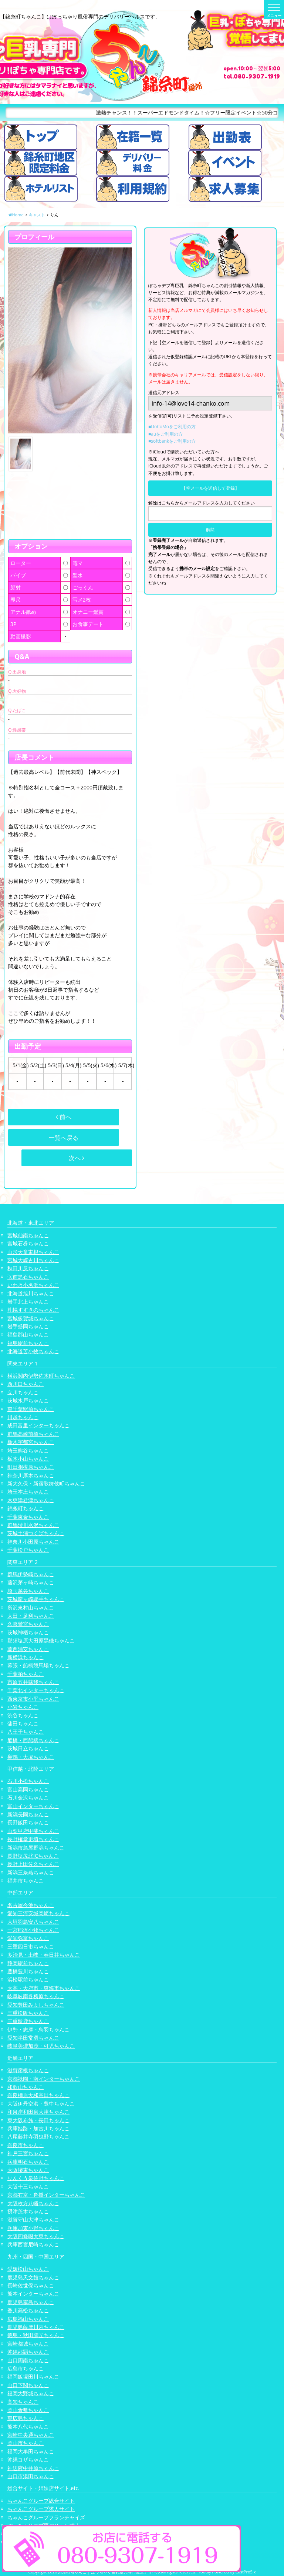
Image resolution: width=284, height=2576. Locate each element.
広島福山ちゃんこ (28, 2318)
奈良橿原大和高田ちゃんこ (38, 2095)
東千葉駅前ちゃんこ (30, 1408)
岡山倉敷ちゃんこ (28, 2409)
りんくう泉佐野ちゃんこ (35, 2177)
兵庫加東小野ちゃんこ (33, 2227)
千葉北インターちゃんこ (35, 1690)
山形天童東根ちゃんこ (33, 1251)
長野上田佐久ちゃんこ (33, 1863)
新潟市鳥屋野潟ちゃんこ (35, 1847)
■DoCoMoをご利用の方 (172, 426)
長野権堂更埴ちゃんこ (33, 1839)
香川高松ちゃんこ (28, 2310)
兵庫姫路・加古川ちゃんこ (38, 2128)
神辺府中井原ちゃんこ (33, 2468)
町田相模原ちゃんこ (30, 1466)
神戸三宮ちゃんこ (28, 2153)
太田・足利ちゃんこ (30, 1615)
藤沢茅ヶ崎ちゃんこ (30, 1582)
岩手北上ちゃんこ (28, 1301)
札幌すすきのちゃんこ (33, 1309)
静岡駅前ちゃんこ (28, 1963)
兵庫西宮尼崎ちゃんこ (33, 2244)
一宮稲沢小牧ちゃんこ (33, 1929)
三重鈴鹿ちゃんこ (28, 2020)
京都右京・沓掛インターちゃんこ (46, 2194)
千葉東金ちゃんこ (28, 1516)
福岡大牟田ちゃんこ (30, 2451)
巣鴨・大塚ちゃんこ (30, 1756)
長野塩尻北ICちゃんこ (33, 1855)
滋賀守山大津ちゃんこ (33, 2219)
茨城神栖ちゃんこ (28, 1632)
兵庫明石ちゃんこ (28, 2161)
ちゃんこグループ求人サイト (41, 2508)
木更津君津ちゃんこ (30, 1500)
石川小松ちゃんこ (28, 1780)
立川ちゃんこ (22, 1392)
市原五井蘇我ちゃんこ (33, 1681)
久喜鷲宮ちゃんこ (28, 1623)
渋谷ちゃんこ (22, 1715)
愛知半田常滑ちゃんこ (33, 2037)
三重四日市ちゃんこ (30, 1946)
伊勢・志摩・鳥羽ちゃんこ (38, 2029)
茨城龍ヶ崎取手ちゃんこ (35, 1598)
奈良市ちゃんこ (25, 2145)
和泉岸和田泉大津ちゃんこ (38, 2111)
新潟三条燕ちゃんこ (30, 1872)
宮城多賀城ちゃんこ (30, 1318)
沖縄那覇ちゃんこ (28, 2351)
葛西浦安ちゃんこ (28, 1649)
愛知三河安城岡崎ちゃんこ (38, 1913)
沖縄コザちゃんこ (28, 2459)
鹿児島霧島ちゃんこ (30, 2302)
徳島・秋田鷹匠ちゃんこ (35, 2335)
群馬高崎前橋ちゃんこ (33, 1433)
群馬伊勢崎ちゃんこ (30, 1574)
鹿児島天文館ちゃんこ (33, 2277)
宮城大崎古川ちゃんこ (33, 1260)
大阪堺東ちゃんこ (28, 2169)
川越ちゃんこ (22, 1417)
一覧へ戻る (63, 1138)
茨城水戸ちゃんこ (28, 1400)
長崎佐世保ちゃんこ (30, 2285)
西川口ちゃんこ (25, 1383)
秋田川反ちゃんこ (28, 1268)
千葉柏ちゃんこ (25, 1673)
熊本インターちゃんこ (33, 2293)
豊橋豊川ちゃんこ (28, 1971)
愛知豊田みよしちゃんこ (35, 2004)
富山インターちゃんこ (33, 1806)
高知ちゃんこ (22, 2401)
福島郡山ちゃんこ (28, 1334)
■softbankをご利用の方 (172, 441)
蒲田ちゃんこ (22, 1723)
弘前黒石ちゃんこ (28, 1276)
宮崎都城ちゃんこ (28, 2343)
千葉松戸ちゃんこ (28, 1549)
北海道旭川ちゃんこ (30, 1293)
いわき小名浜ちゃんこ (33, 1284)
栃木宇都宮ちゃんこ (30, 1441)
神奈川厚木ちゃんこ (30, 1475)
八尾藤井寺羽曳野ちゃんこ (38, 2136)
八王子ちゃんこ (25, 1731)
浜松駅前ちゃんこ (28, 1979)
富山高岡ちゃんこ (28, 1789)
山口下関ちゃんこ (28, 2385)
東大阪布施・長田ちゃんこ (38, 2120)
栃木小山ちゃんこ (28, 1458)
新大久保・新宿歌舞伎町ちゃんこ (46, 1483)
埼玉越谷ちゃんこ (28, 1590)
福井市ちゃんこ (25, 1880)
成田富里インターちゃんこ (38, 1425)
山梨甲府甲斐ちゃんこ (33, 1830)
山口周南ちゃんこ (28, 2360)
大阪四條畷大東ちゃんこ (35, 2236)
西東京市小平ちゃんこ (33, 1698)
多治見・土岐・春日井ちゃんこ (43, 1954)
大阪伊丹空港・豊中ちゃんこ (41, 2103)
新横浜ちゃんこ (25, 1657)
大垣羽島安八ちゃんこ (33, 1921)
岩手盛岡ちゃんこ (28, 1326)
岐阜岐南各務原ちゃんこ (35, 1996)
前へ (63, 1117)
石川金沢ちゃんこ (28, 1797)
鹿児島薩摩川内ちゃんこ (35, 2326)
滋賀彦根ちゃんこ (28, 2070)
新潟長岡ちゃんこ (28, 1814)
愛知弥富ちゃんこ (28, 1937)
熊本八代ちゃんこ (28, 2426)
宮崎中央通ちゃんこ (30, 2434)
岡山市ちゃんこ (25, 2442)
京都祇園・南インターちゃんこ (43, 2078)
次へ (76, 1158)
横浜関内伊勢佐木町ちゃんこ (41, 1375)
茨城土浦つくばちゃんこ (35, 1533)
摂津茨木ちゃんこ (28, 2211)
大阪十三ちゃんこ (28, 2186)
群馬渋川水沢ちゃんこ (33, 1524)
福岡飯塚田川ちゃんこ (33, 2376)
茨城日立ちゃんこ (28, 1748)
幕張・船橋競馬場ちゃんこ (38, 1665)
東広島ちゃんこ (25, 2418)
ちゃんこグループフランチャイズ (46, 2517)
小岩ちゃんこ (22, 1706)
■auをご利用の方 (165, 434)
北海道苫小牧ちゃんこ (33, 1351)
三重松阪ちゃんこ (28, 2012)
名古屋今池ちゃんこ (30, 1904)
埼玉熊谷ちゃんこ (28, 1450)
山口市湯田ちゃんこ (30, 2476)
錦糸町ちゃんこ (25, 1508)
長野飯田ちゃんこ (28, 1822)
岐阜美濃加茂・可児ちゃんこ (41, 2045)
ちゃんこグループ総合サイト (41, 2500)
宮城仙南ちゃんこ (28, 1235)
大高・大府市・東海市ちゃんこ (43, 1987)
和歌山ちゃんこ (25, 2086)
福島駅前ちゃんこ (28, 1343)
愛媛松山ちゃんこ (28, 2268)
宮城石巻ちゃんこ (28, 1243)
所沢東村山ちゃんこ (30, 1607)
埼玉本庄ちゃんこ (28, 1491)
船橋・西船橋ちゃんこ (33, 1740)
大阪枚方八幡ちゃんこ (33, 2203)
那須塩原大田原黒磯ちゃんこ (41, 1640)
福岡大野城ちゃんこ (30, 2393)
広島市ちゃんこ (25, 2368)
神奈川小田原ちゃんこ (33, 1541)
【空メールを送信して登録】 (210, 488)
